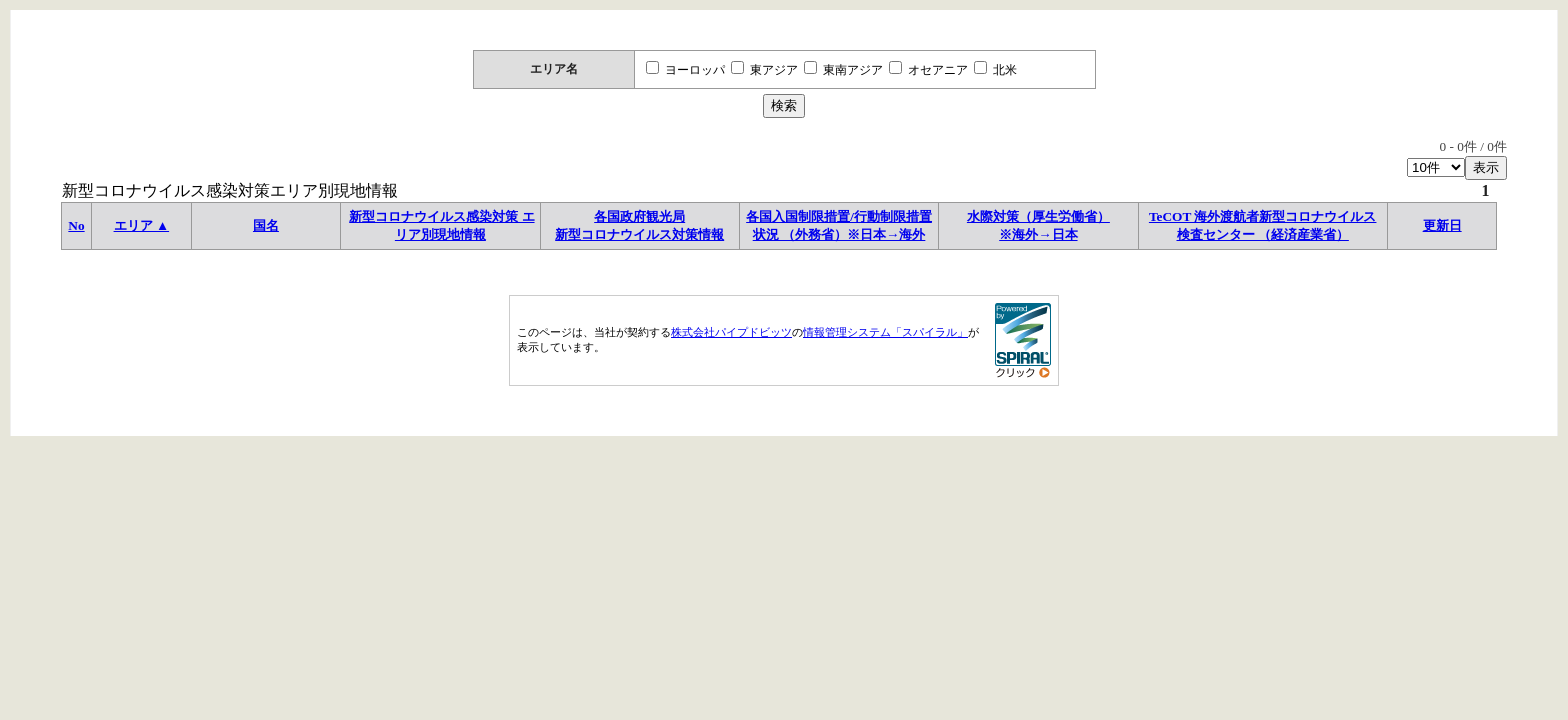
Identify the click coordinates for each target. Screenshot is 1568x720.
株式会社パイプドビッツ (731, 332)
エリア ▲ (142, 225)
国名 (266, 225)
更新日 (1442, 225)
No (76, 225)
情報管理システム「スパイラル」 (885, 332)
